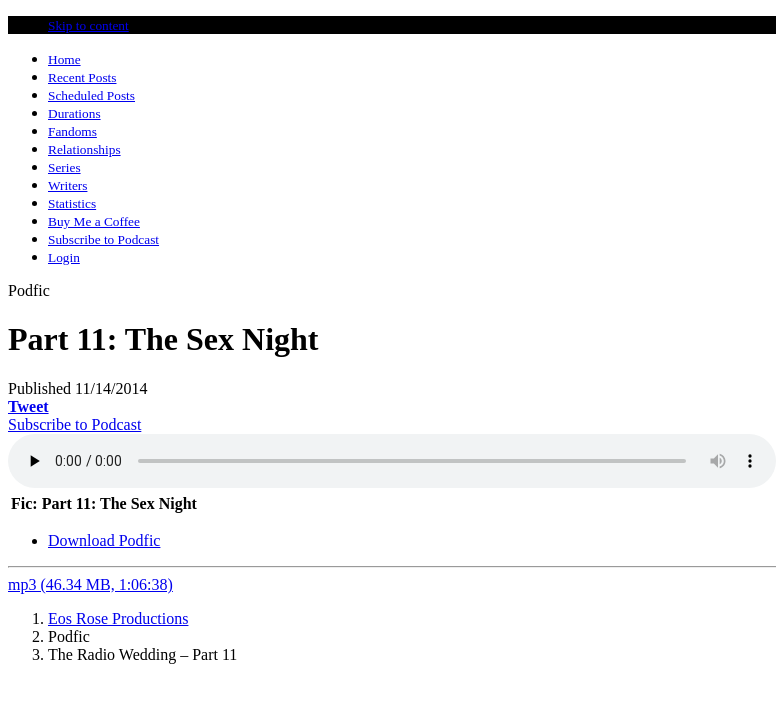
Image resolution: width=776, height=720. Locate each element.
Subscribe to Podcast (74, 424)
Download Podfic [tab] (104, 540)
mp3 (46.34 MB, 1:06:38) (90, 584)
